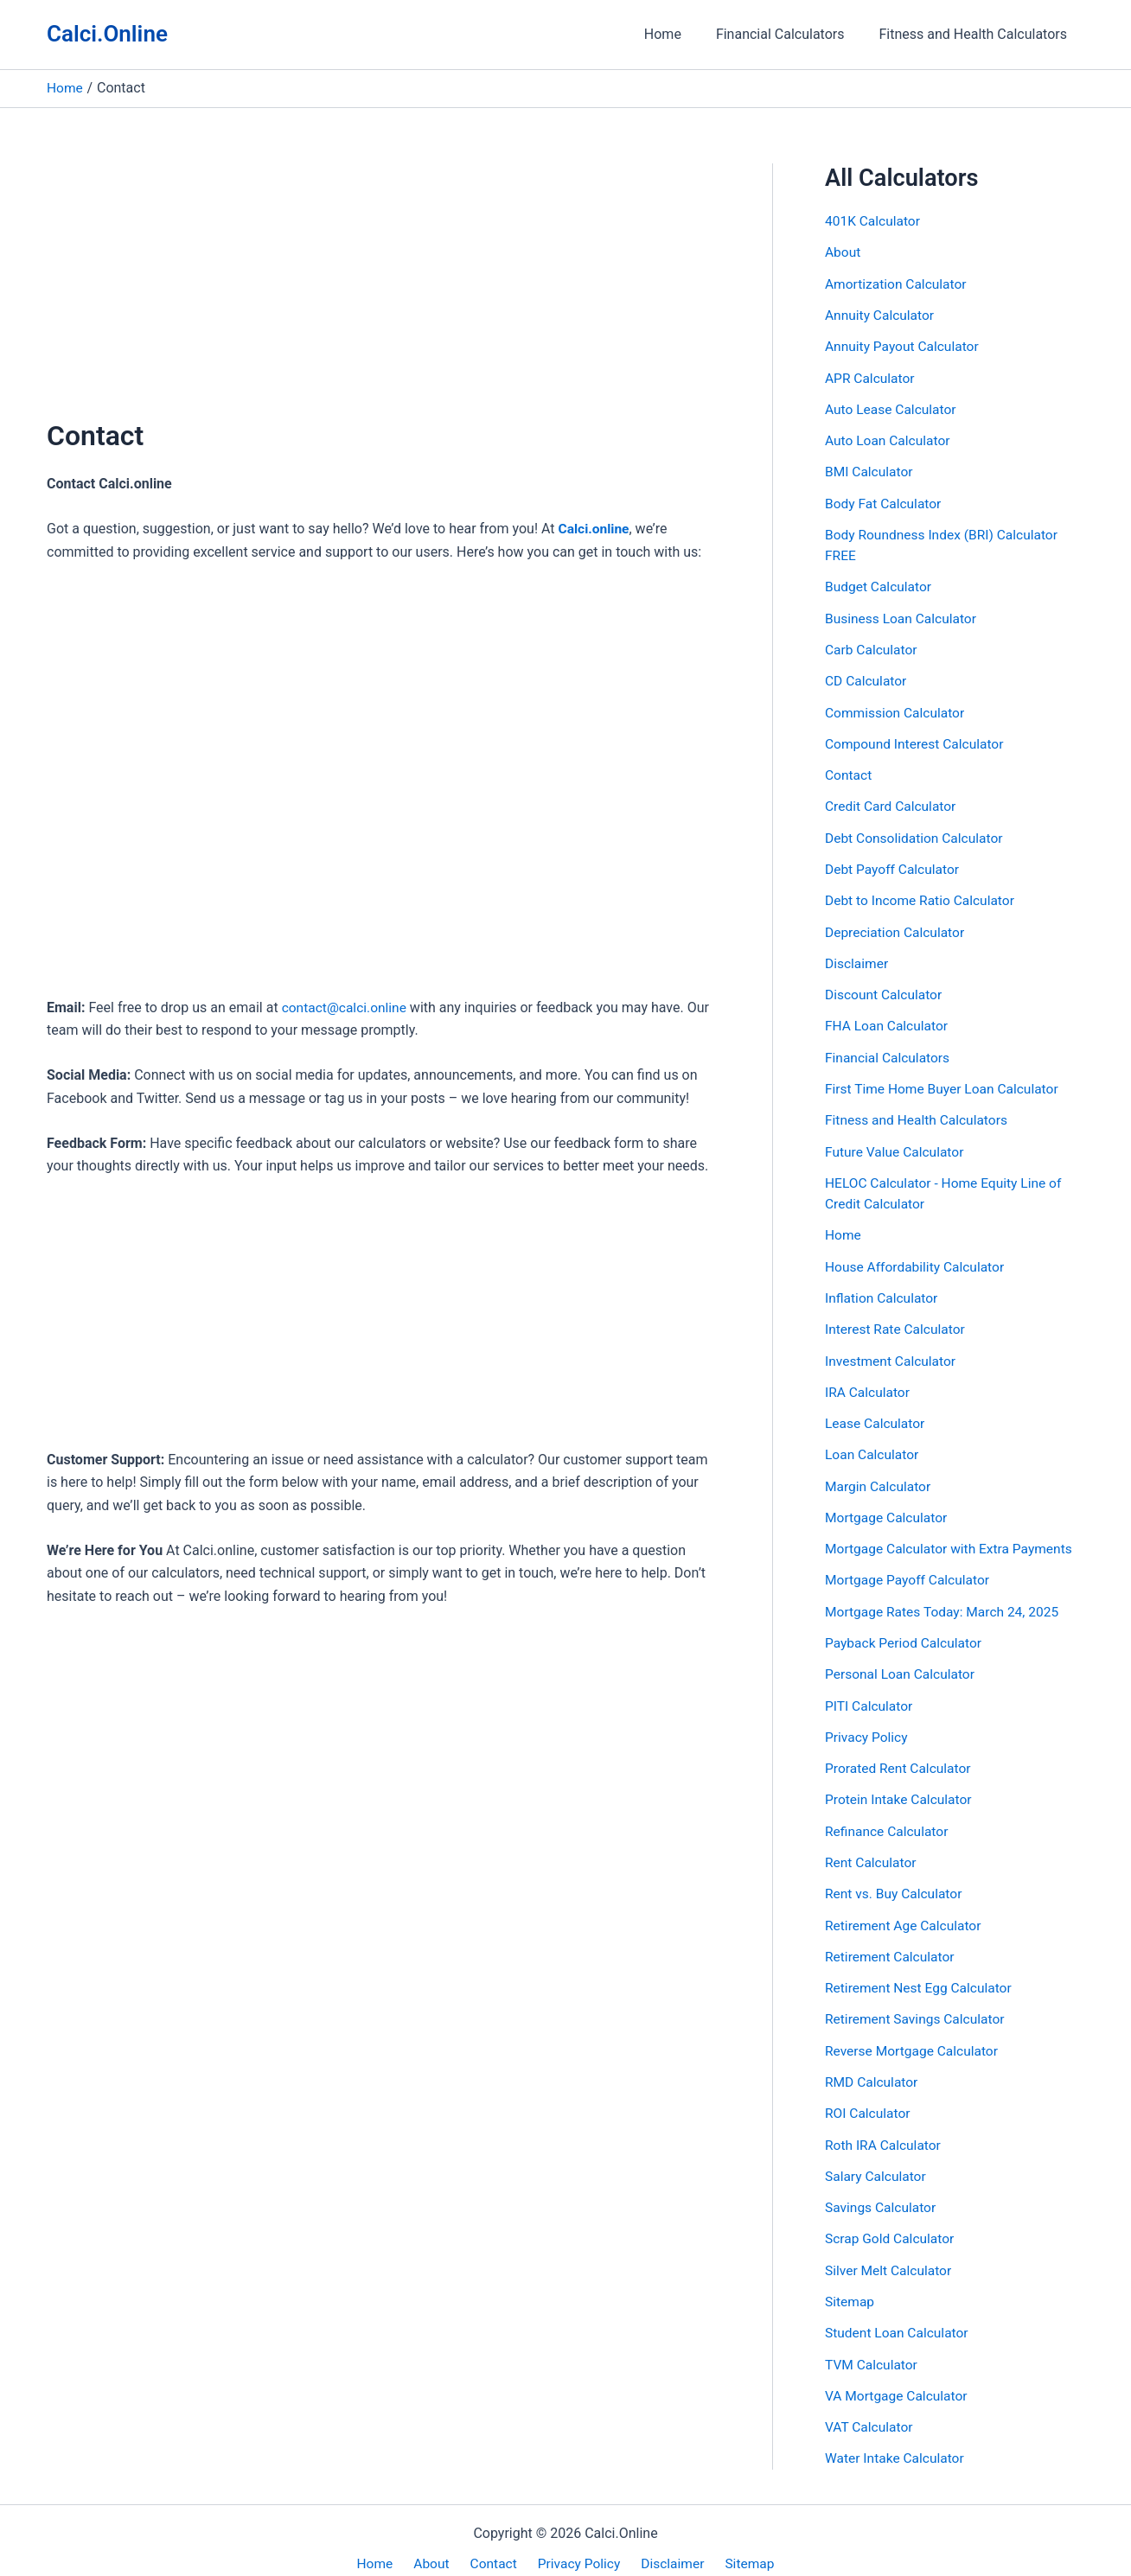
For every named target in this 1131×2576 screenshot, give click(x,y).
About (843, 252)
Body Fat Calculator (885, 501)
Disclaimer (857, 957)
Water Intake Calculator (896, 2441)
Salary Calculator (877, 2160)
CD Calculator (867, 677)
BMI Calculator (870, 470)
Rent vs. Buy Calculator (895, 1880)
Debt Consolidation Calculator (916, 833)
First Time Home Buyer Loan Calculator (945, 1082)
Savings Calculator (882, 2192)
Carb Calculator (872, 646)
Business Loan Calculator (903, 615)
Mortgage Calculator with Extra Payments (952, 1538)
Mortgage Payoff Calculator (909, 1569)
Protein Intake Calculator (900, 1787)
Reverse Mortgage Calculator (914, 2036)
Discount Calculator (885, 988)
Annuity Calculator (881, 314)
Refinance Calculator (888, 1818)
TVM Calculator (872, 2347)
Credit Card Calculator (892, 802)
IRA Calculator (868, 1382)
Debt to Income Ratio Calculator (922, 895)
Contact (849, 770)
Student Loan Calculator (899, 2316)
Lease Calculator (876, 1414)
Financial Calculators (790, 34)
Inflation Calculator (883, 1289)
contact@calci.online (346, 1006)
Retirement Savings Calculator (917, 2005)
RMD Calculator (873, 2067)
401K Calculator (874, 221)
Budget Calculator (880, 584)
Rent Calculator (872, 1849)
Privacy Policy (868, 1725)
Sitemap (850, 2285)
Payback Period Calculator (906, 1631)
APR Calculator (871, 376)
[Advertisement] (383, 290)
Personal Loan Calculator (902, 1663)
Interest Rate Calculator (897, 1320)
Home (680, 34)
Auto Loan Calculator (889, 438)
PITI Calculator (870, 1694)
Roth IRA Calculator (884, 2129)
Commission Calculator (896, 708)
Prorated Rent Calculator (900, 1756)
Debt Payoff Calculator (894, 864)
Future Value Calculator (896, 1144)
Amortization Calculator (898, 283)
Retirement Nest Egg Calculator (921, 1974)
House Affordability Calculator (917, 1258)
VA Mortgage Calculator (898, 2378)
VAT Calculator (870, 2409)
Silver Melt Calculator (890, 2254)
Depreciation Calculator (896, 926)
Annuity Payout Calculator (904, 345)
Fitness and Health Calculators (977, 34)
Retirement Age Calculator (905, 1911)
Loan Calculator (873, 1445)
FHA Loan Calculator (888, 1019)
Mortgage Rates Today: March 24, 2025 (945, 1600)
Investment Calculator (892, 1351)
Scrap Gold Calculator (891, 2223)
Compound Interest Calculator (917, 739)
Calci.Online (107, 34)
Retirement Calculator (891, 1943)
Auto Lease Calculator (892, 407)
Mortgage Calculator (888, 1507)
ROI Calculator (869, 2098)
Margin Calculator (879, 1476)
